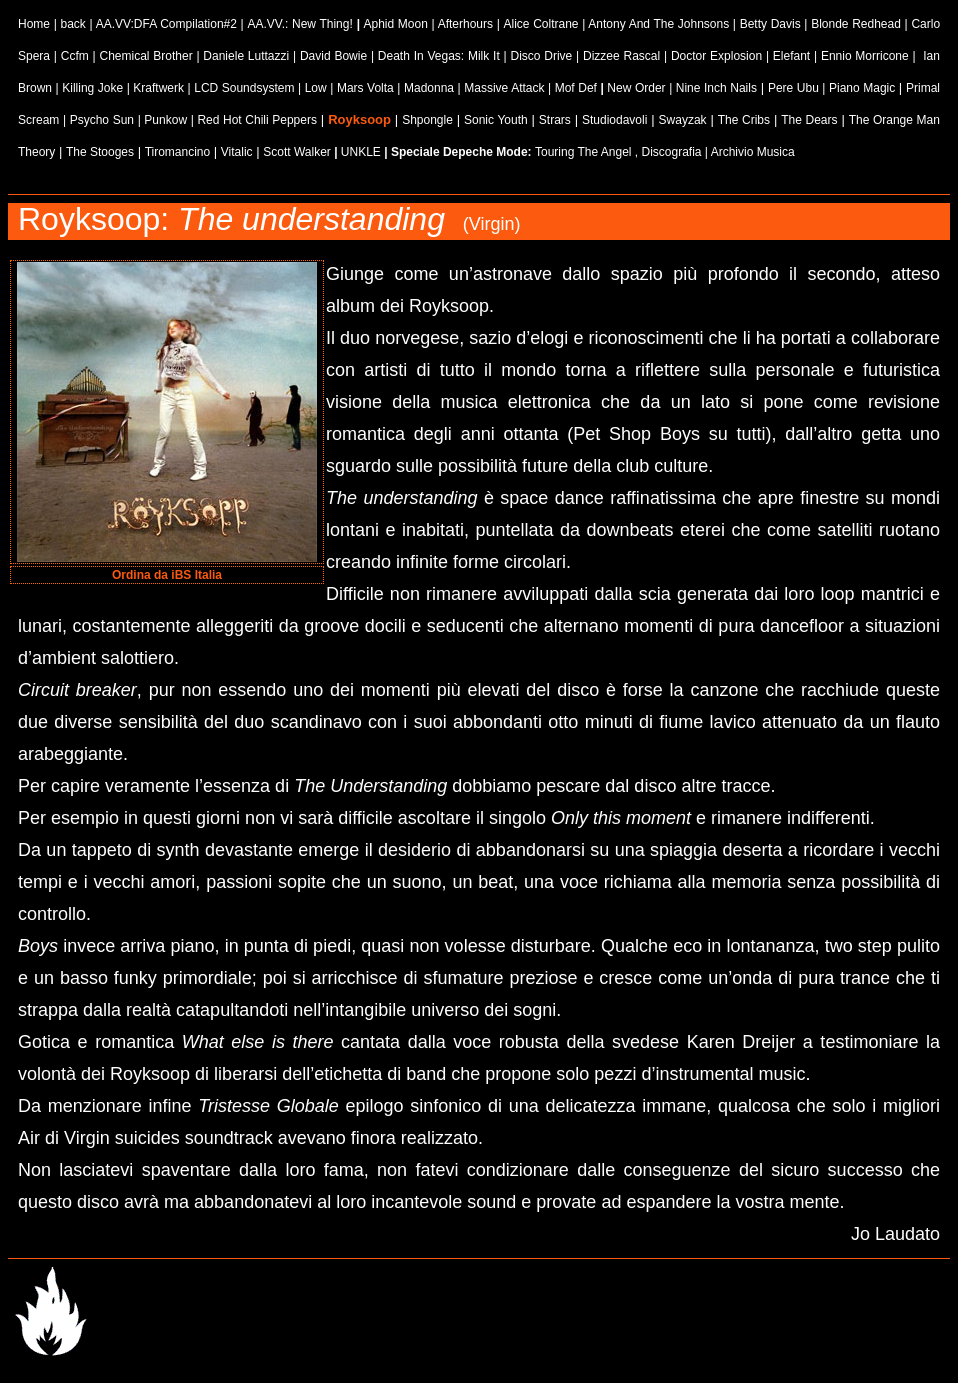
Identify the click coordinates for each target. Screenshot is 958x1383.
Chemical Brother (145, 56)
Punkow (165, 120)
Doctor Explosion (716, 56)
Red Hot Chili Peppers (257, 120)
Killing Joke (92, 88)
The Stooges (100, 152)
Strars (555, 120)
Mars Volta (365, 88)
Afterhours (465, 24)
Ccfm (75, 56)
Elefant (791, 56)
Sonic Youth (496, 120)
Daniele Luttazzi (246, 56)
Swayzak (683, 120)
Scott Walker (297, 152)
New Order (636, 88)
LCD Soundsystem (244, 88)
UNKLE (361, 152)
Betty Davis (770, 24)
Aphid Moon (395, 24)
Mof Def (578, 88)
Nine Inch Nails (716, 88)
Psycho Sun (102, 120)
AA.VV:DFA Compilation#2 (166, 24)
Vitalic (237, 152)
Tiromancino (178, 152)
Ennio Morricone (865, 56)
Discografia (671, 152)
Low (316, 88)
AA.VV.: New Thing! (301, 24)
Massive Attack (504, 88)
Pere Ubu (793, 88)
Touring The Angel (583, 152)
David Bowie (333, 56)
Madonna (429, 88)
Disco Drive (541, 56)
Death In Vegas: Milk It (439, 56)
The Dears (809, 120)
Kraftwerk (158, 88)
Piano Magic (864, 88)
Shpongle (427, 120)
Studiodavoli (614, 120)
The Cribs (744, 120)
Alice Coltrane (540, 24)
